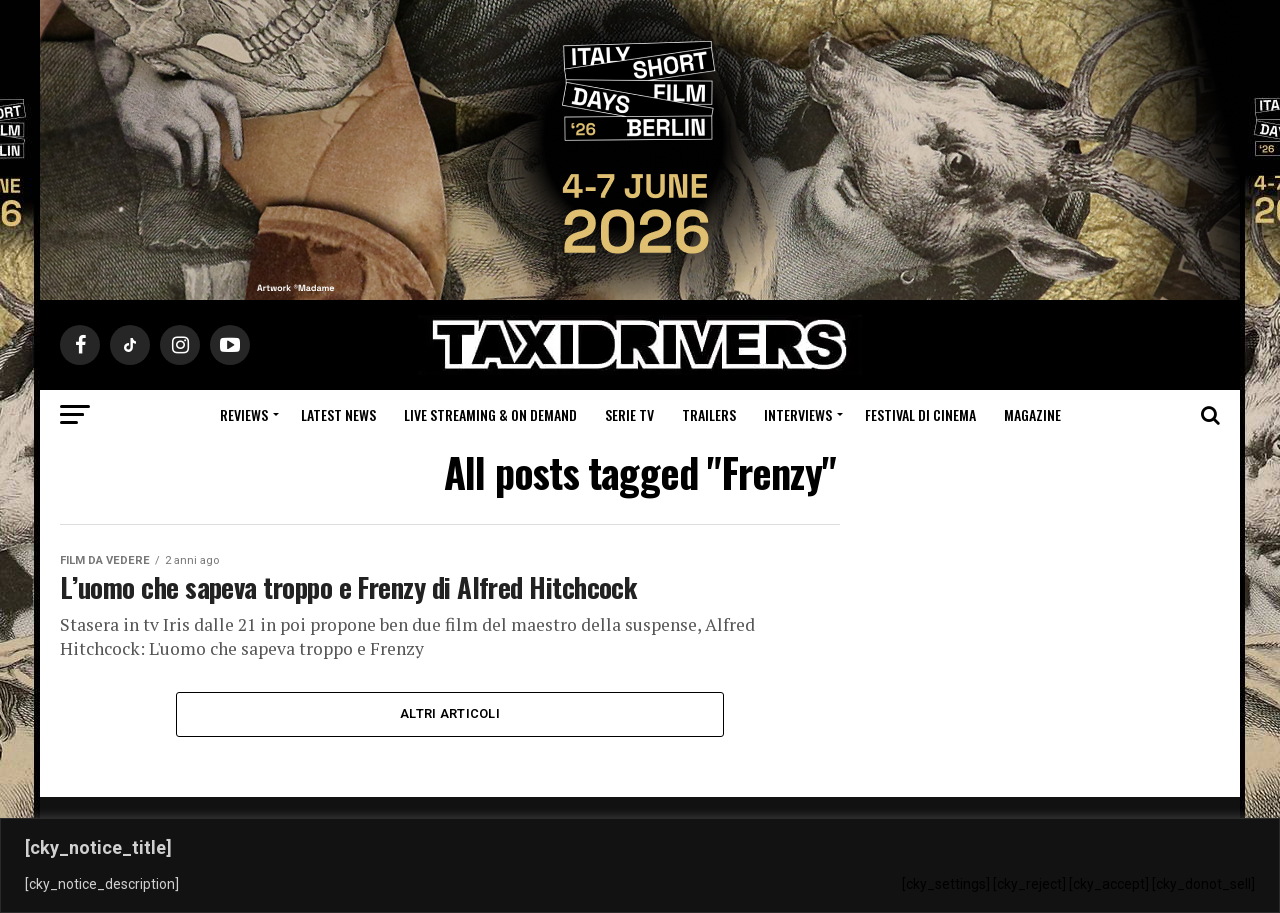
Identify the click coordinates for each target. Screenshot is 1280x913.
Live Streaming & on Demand (490, 414)
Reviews (244, 414)
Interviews (798, 414)
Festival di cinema (920, 414)
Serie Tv (629, 414)
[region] (640, 865)
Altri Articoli (450, 713)
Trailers (709, 414)
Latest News (338, 414)
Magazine (1032, 414)
